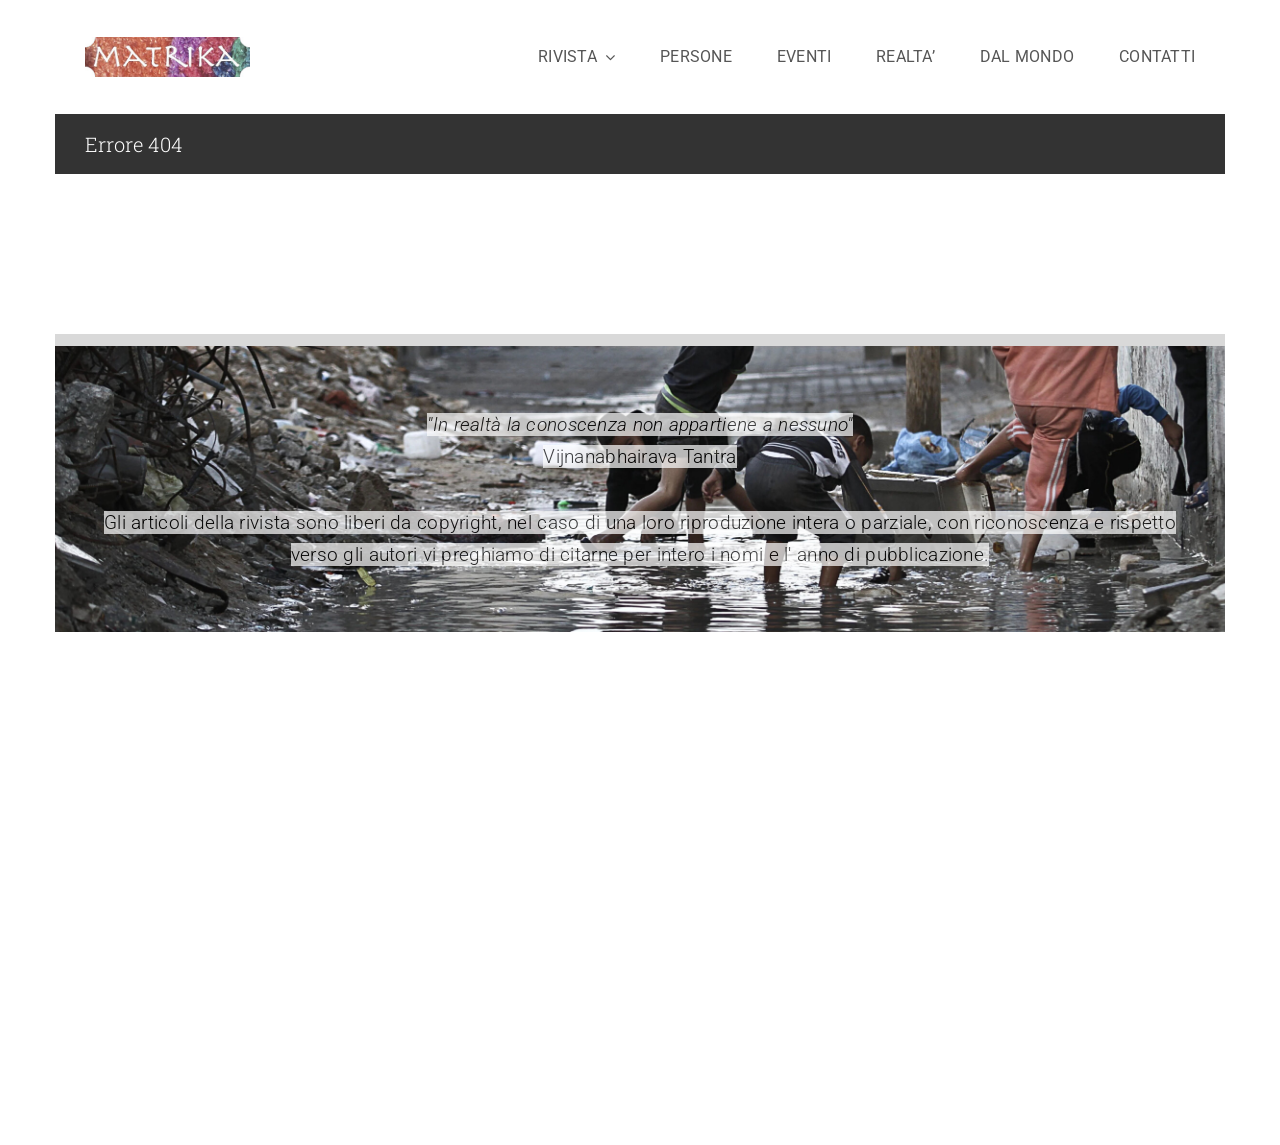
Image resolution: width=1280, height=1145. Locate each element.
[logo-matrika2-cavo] (167, 46)
